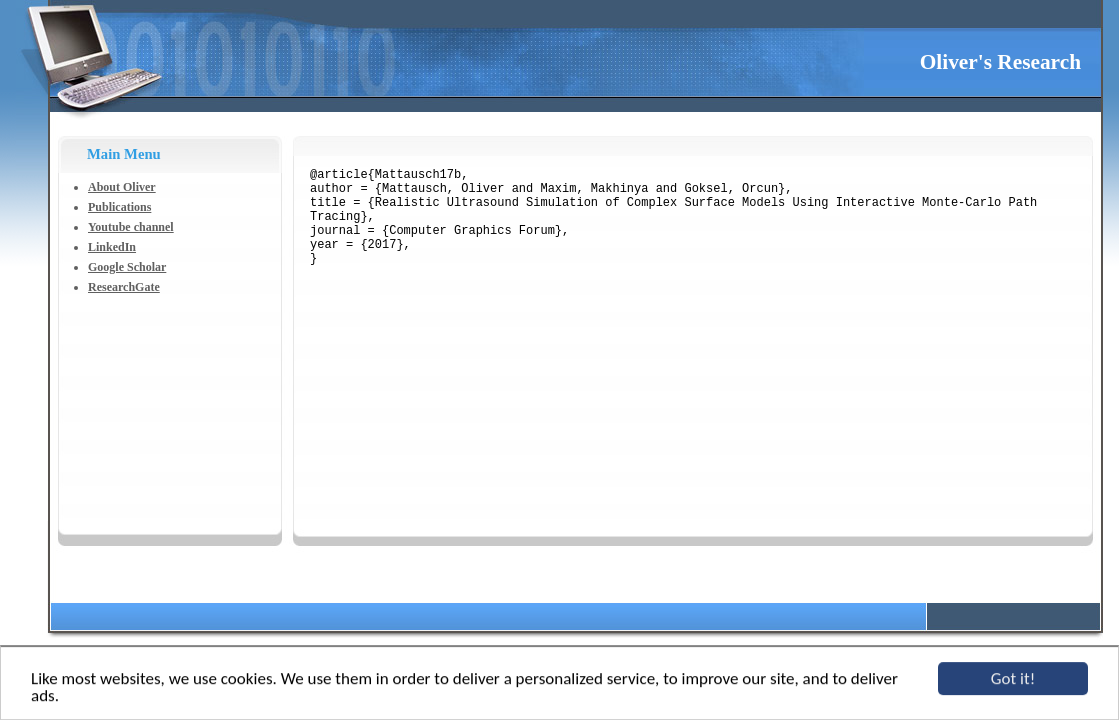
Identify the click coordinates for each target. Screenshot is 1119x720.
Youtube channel (131, 227)
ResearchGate (124, 287)
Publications (119, 207)
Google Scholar (127, 267)
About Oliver (122, 187)
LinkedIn (112, 247)
